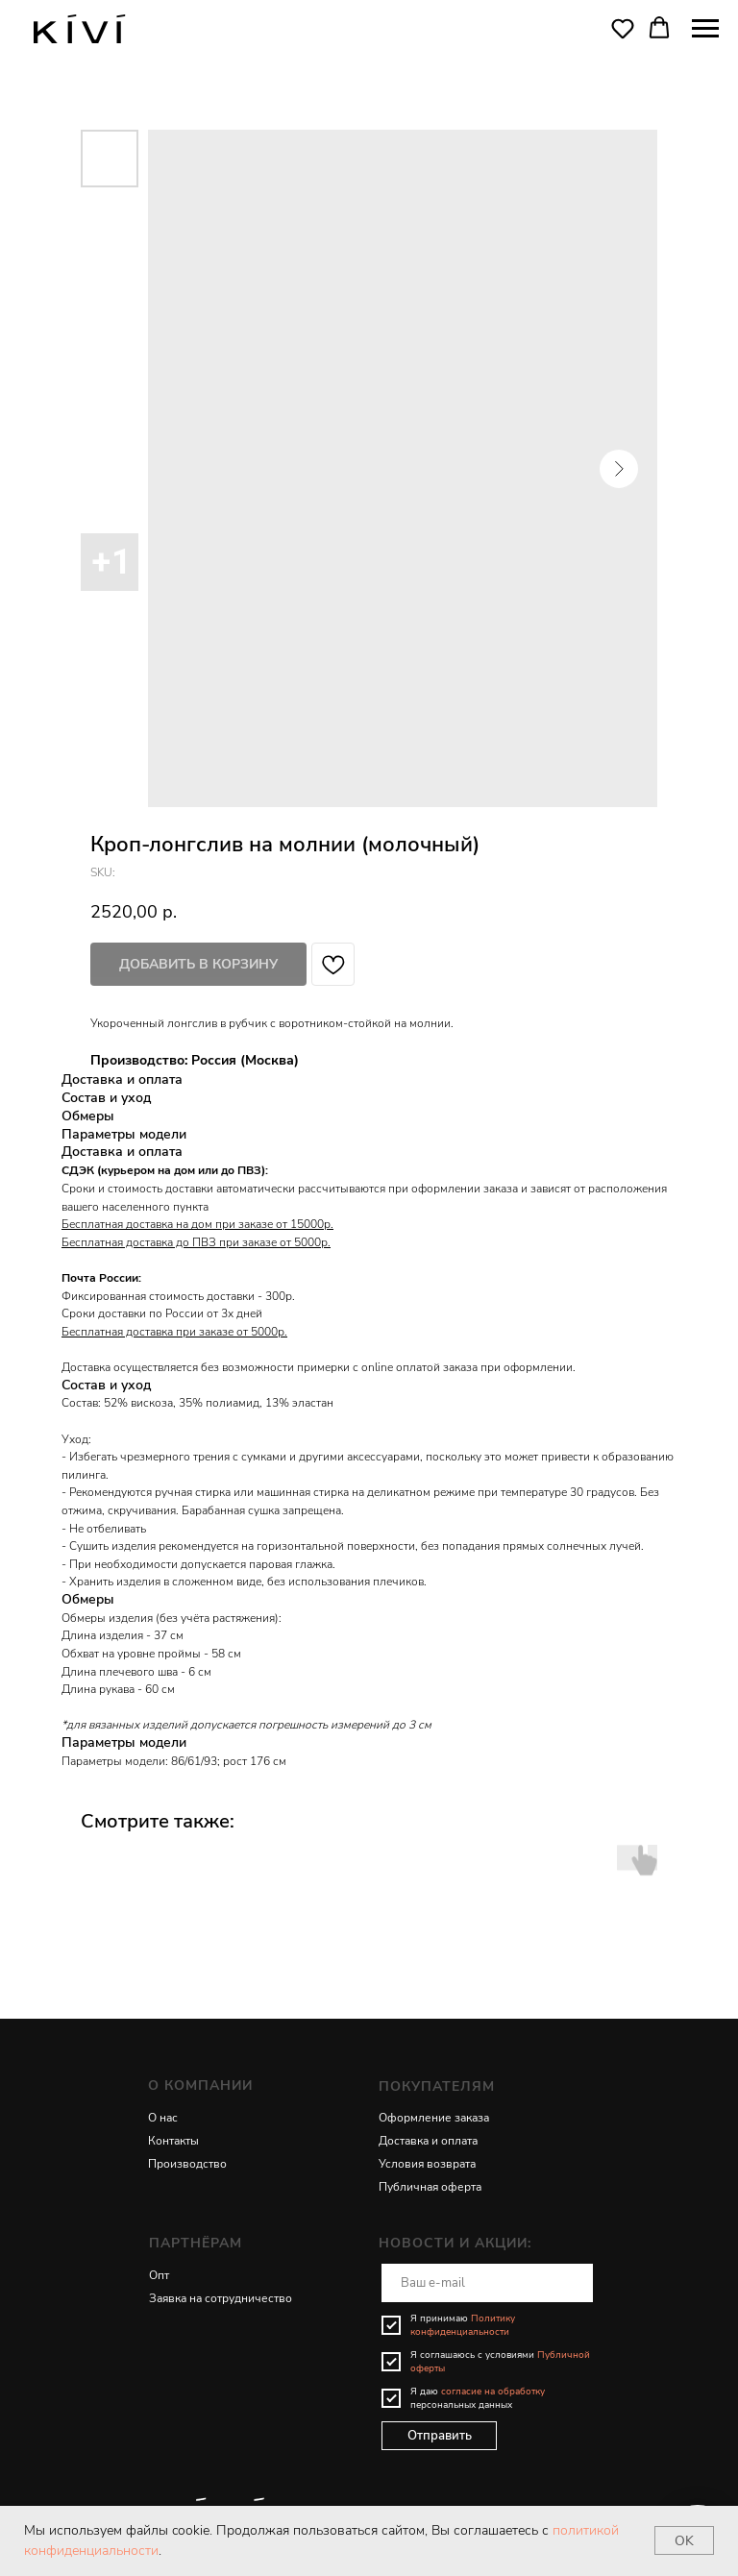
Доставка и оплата (428, 2140)
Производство (187, 2163)
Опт (159, 2275)
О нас (163, 2117)
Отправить (439, 2435)
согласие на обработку (493, 2391)
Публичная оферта (430, 2187)
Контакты (173, 2140)
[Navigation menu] (705, 28)
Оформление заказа (434, 2117)
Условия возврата (427, 2163)
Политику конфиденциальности (462, 2325)
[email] (487, 2283)
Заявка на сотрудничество (220, 2298)
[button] (622, 27)
